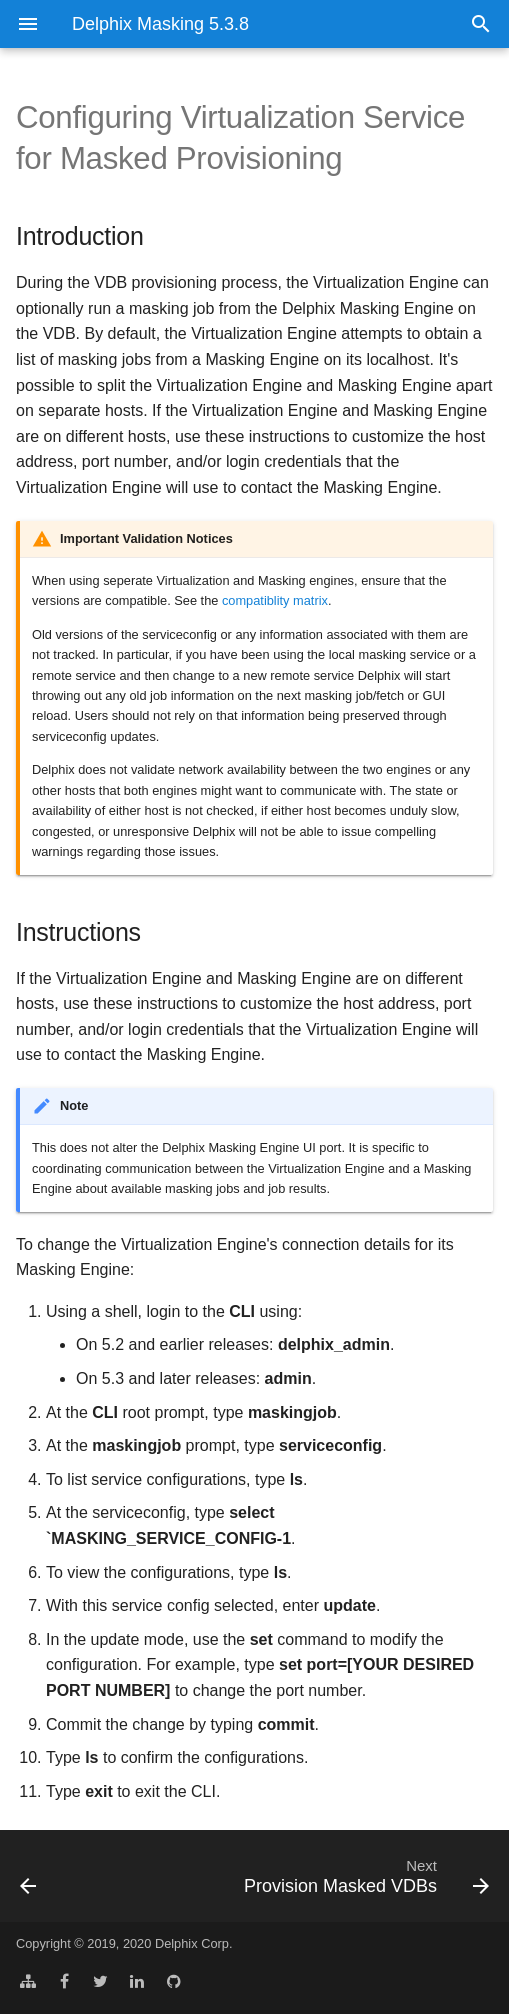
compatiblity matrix (275, 600)
